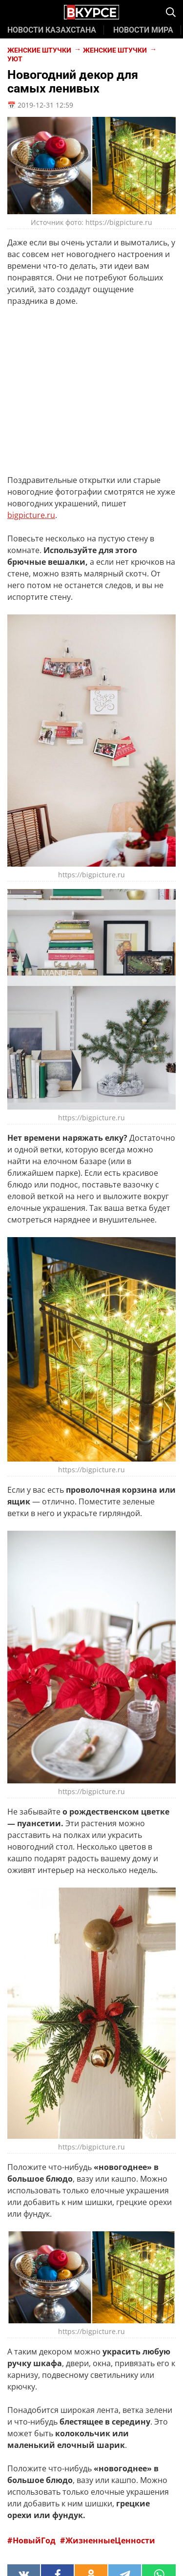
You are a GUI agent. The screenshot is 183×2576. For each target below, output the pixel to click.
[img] (171, 12)
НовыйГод (35, 2540)
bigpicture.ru (31, 515)
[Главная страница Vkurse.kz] (92, 13)
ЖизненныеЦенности (110, 2540)
